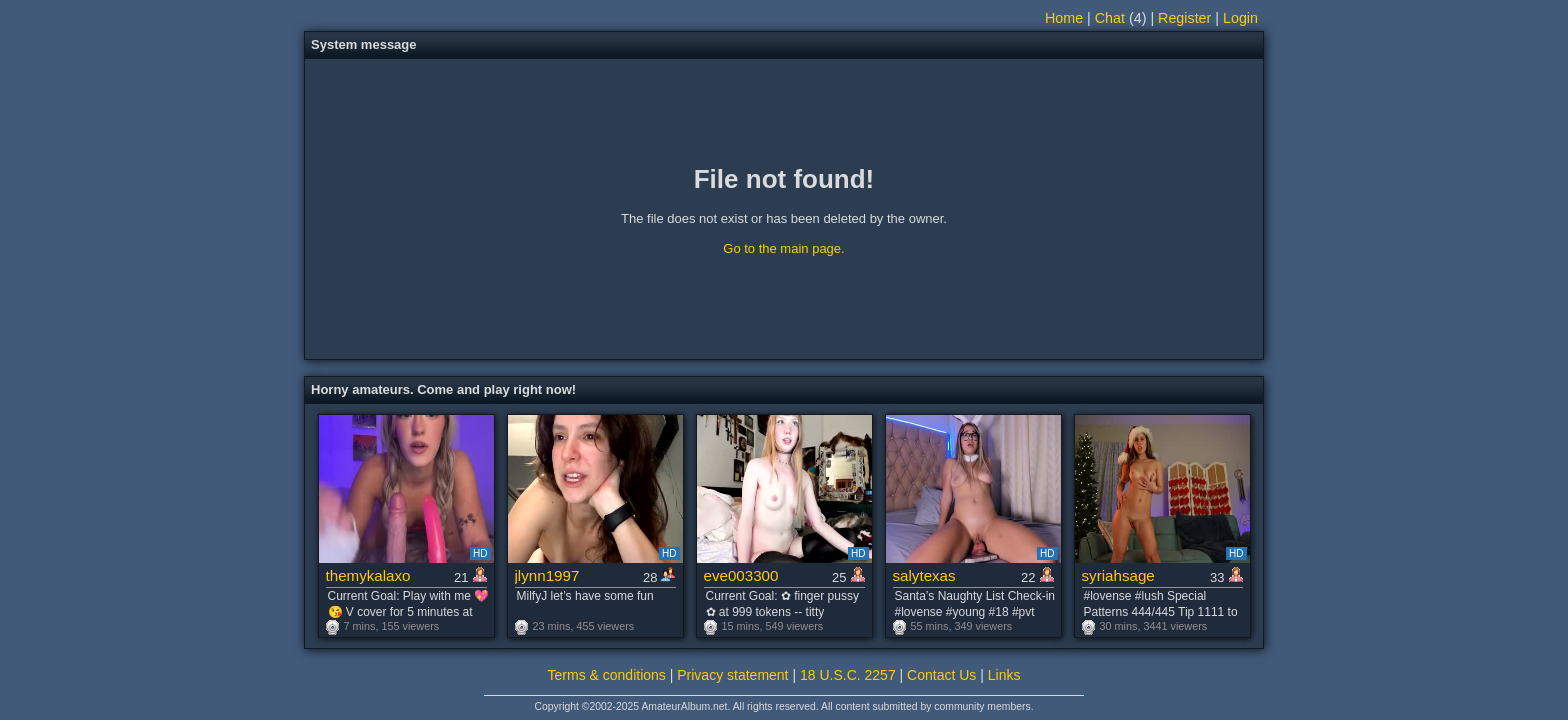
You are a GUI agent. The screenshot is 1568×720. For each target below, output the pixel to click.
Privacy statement (732, 675)
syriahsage (1118, 575)
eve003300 (741, 575)
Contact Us (941, 675)
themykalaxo (368, 575)
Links (1004, 675)
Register (1184, 18)
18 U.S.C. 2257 (848, 675)
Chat (1110, 18)
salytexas (924, 575)
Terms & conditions (607, 675)
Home (1064, 18)
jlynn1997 (547, 575)
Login (1240, 18)
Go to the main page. (783, 248)
